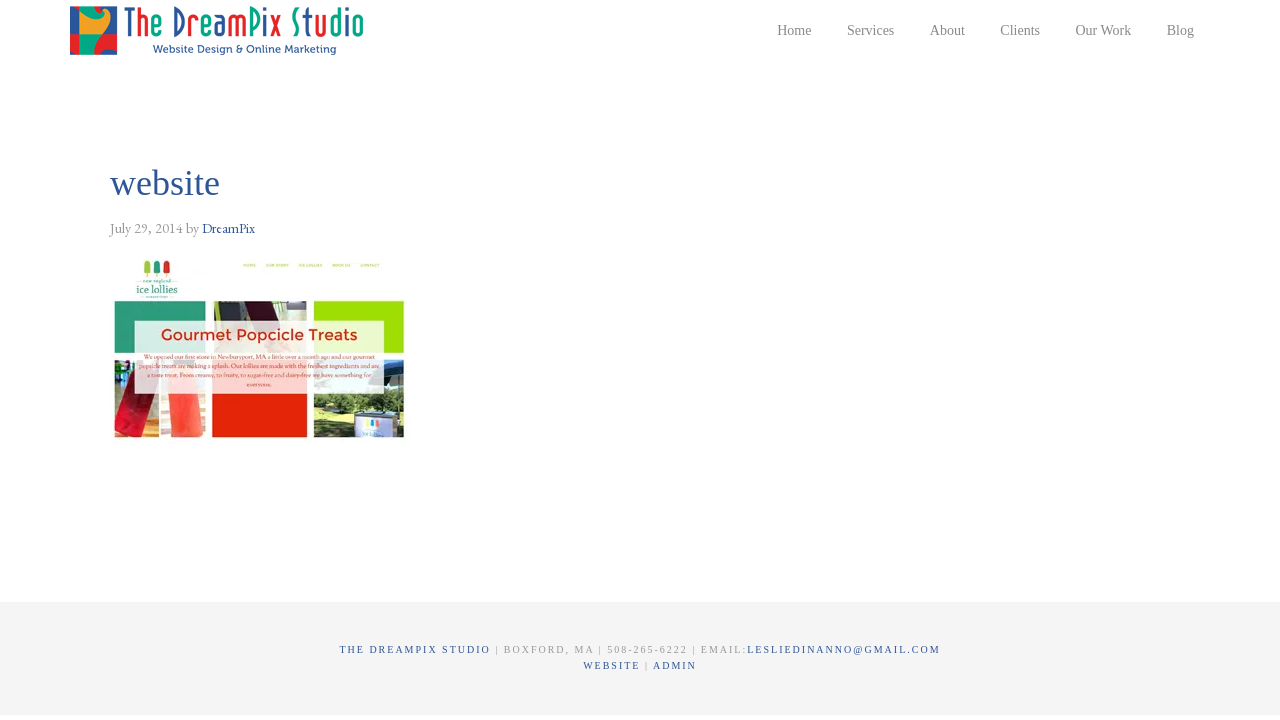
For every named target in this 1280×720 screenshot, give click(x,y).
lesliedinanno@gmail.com (843, 649)
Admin (675, 665)
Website (614, 665)
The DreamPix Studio (220, 30)
